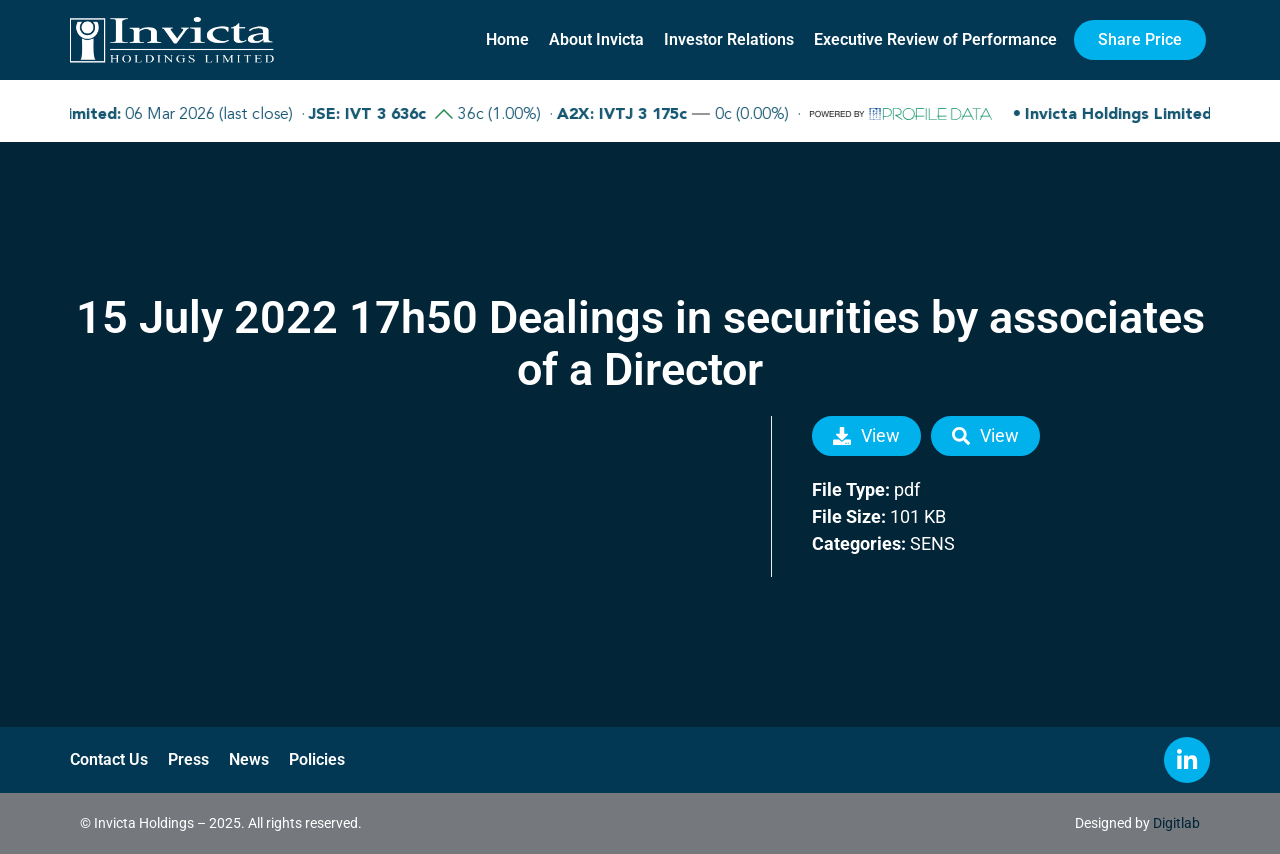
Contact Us (109, 759)
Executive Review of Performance (935, 39)
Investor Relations (729, 39)
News (249, 759)
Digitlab (1176, 823)
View (866, 435)
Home (507, 39)
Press (188, 759)
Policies (317, 759)
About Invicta (596, 39)
